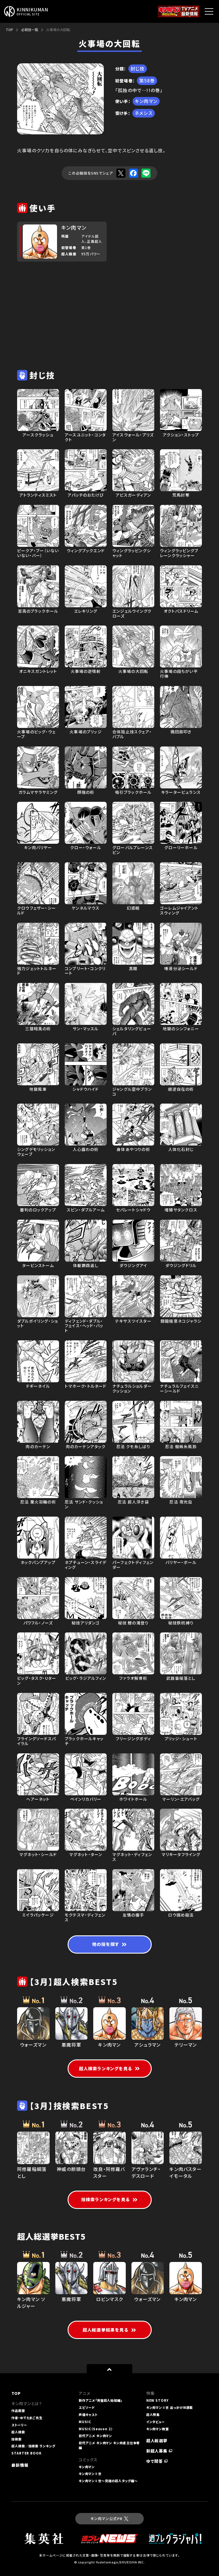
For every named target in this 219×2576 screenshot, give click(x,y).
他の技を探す (109, 1944)
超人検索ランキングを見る (109, 2068)
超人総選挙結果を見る (109, 2330)
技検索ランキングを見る (109, 2199)
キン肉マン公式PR (109, 2518)
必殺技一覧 (29, 29)
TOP (9, 29)
